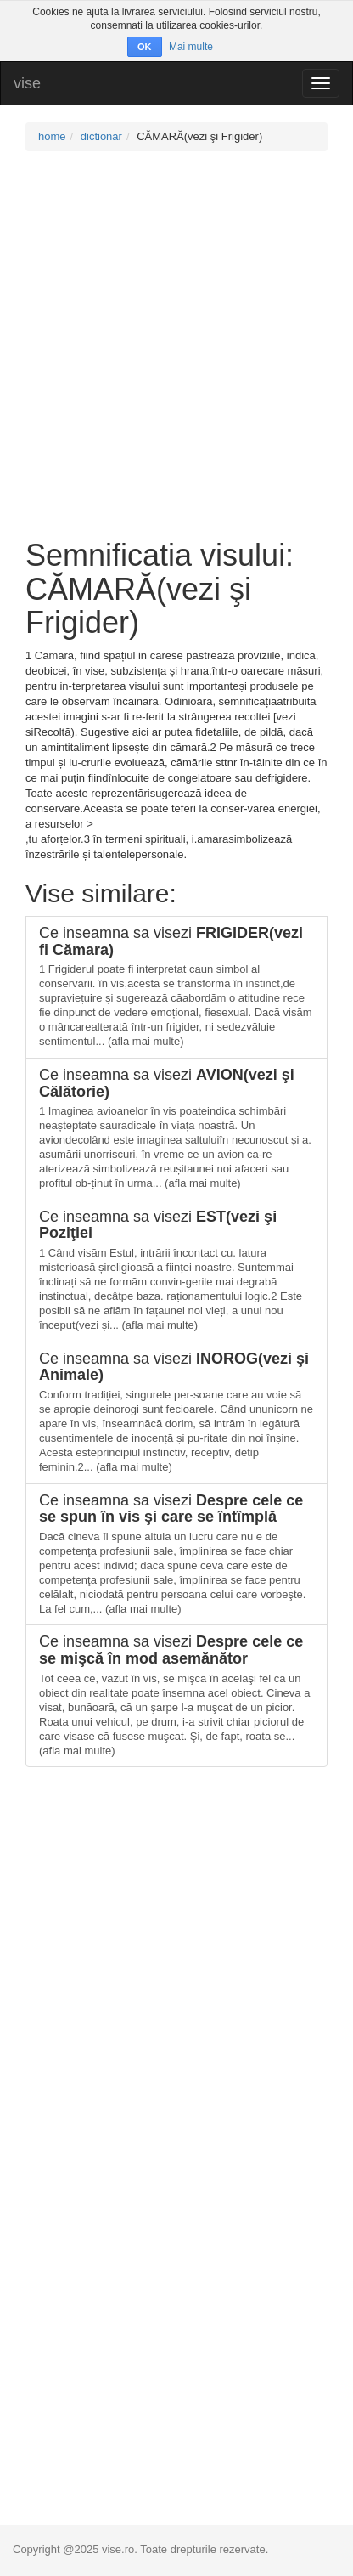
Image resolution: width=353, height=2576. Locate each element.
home (52, 136)
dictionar (101, 136)
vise (27, 83)
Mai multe (191, 47)
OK (144, 47)
